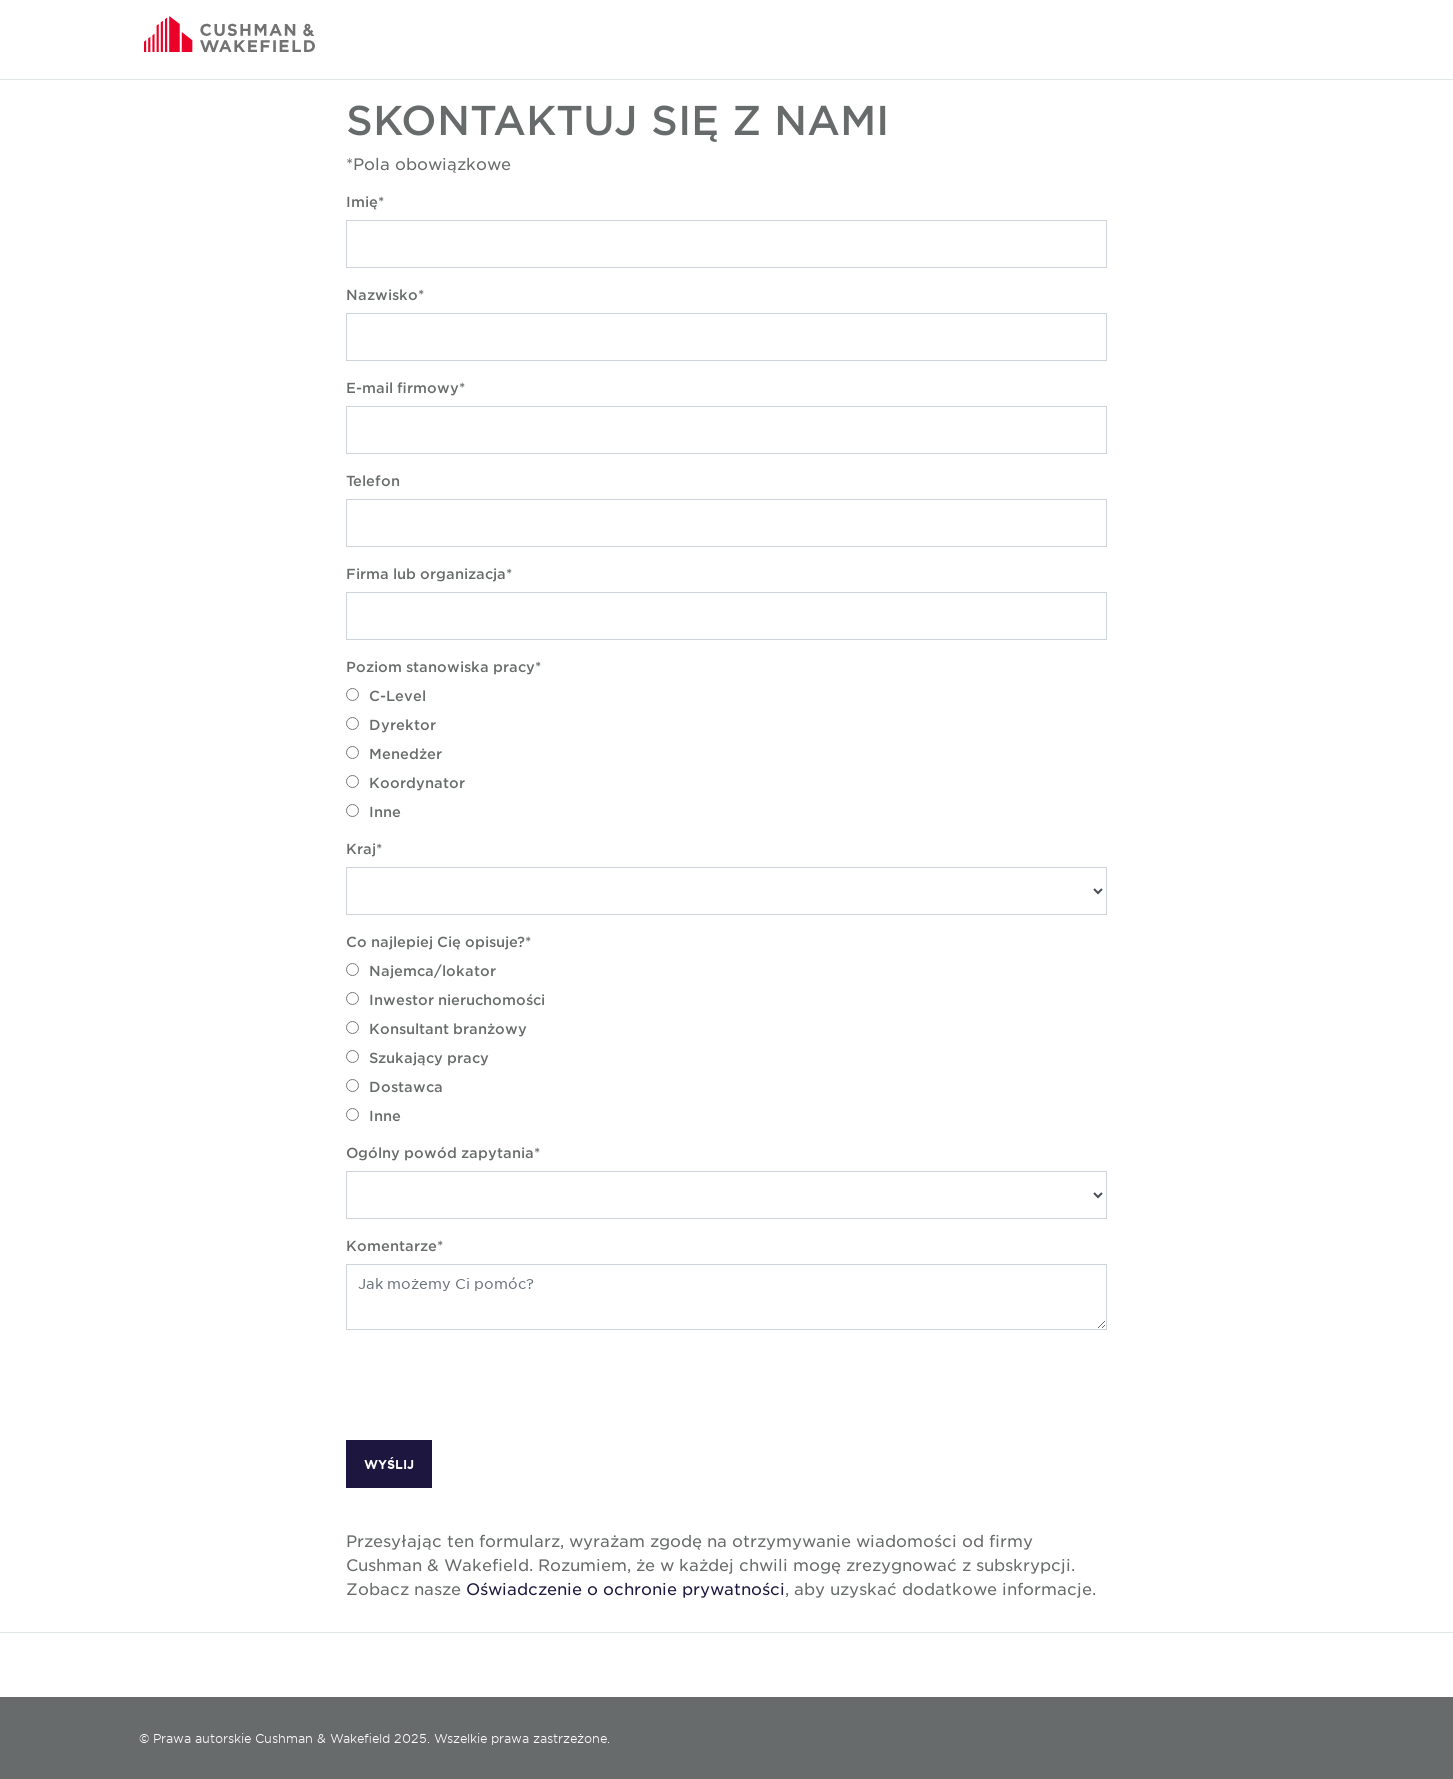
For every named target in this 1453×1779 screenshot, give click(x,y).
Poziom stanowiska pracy (440, 666)
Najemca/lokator (421, 970)
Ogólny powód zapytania (440, 1152)
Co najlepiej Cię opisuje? (435, 941)
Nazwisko (382, 294)
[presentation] (498, 1385)
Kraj (361, 848)
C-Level (386, 695)
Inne (373, 811)
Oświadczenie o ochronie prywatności (625, 1588)
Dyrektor (391, 724)
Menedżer (394, 753)
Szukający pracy (417, 1057)
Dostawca (394, 1086)
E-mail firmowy (402, 387)
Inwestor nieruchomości (445, 999)
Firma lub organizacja (426, 573)
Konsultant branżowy (436, 1028)
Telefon (373, 480)
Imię (362, 201)
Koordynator (405, 782)
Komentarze (391, 1245)
